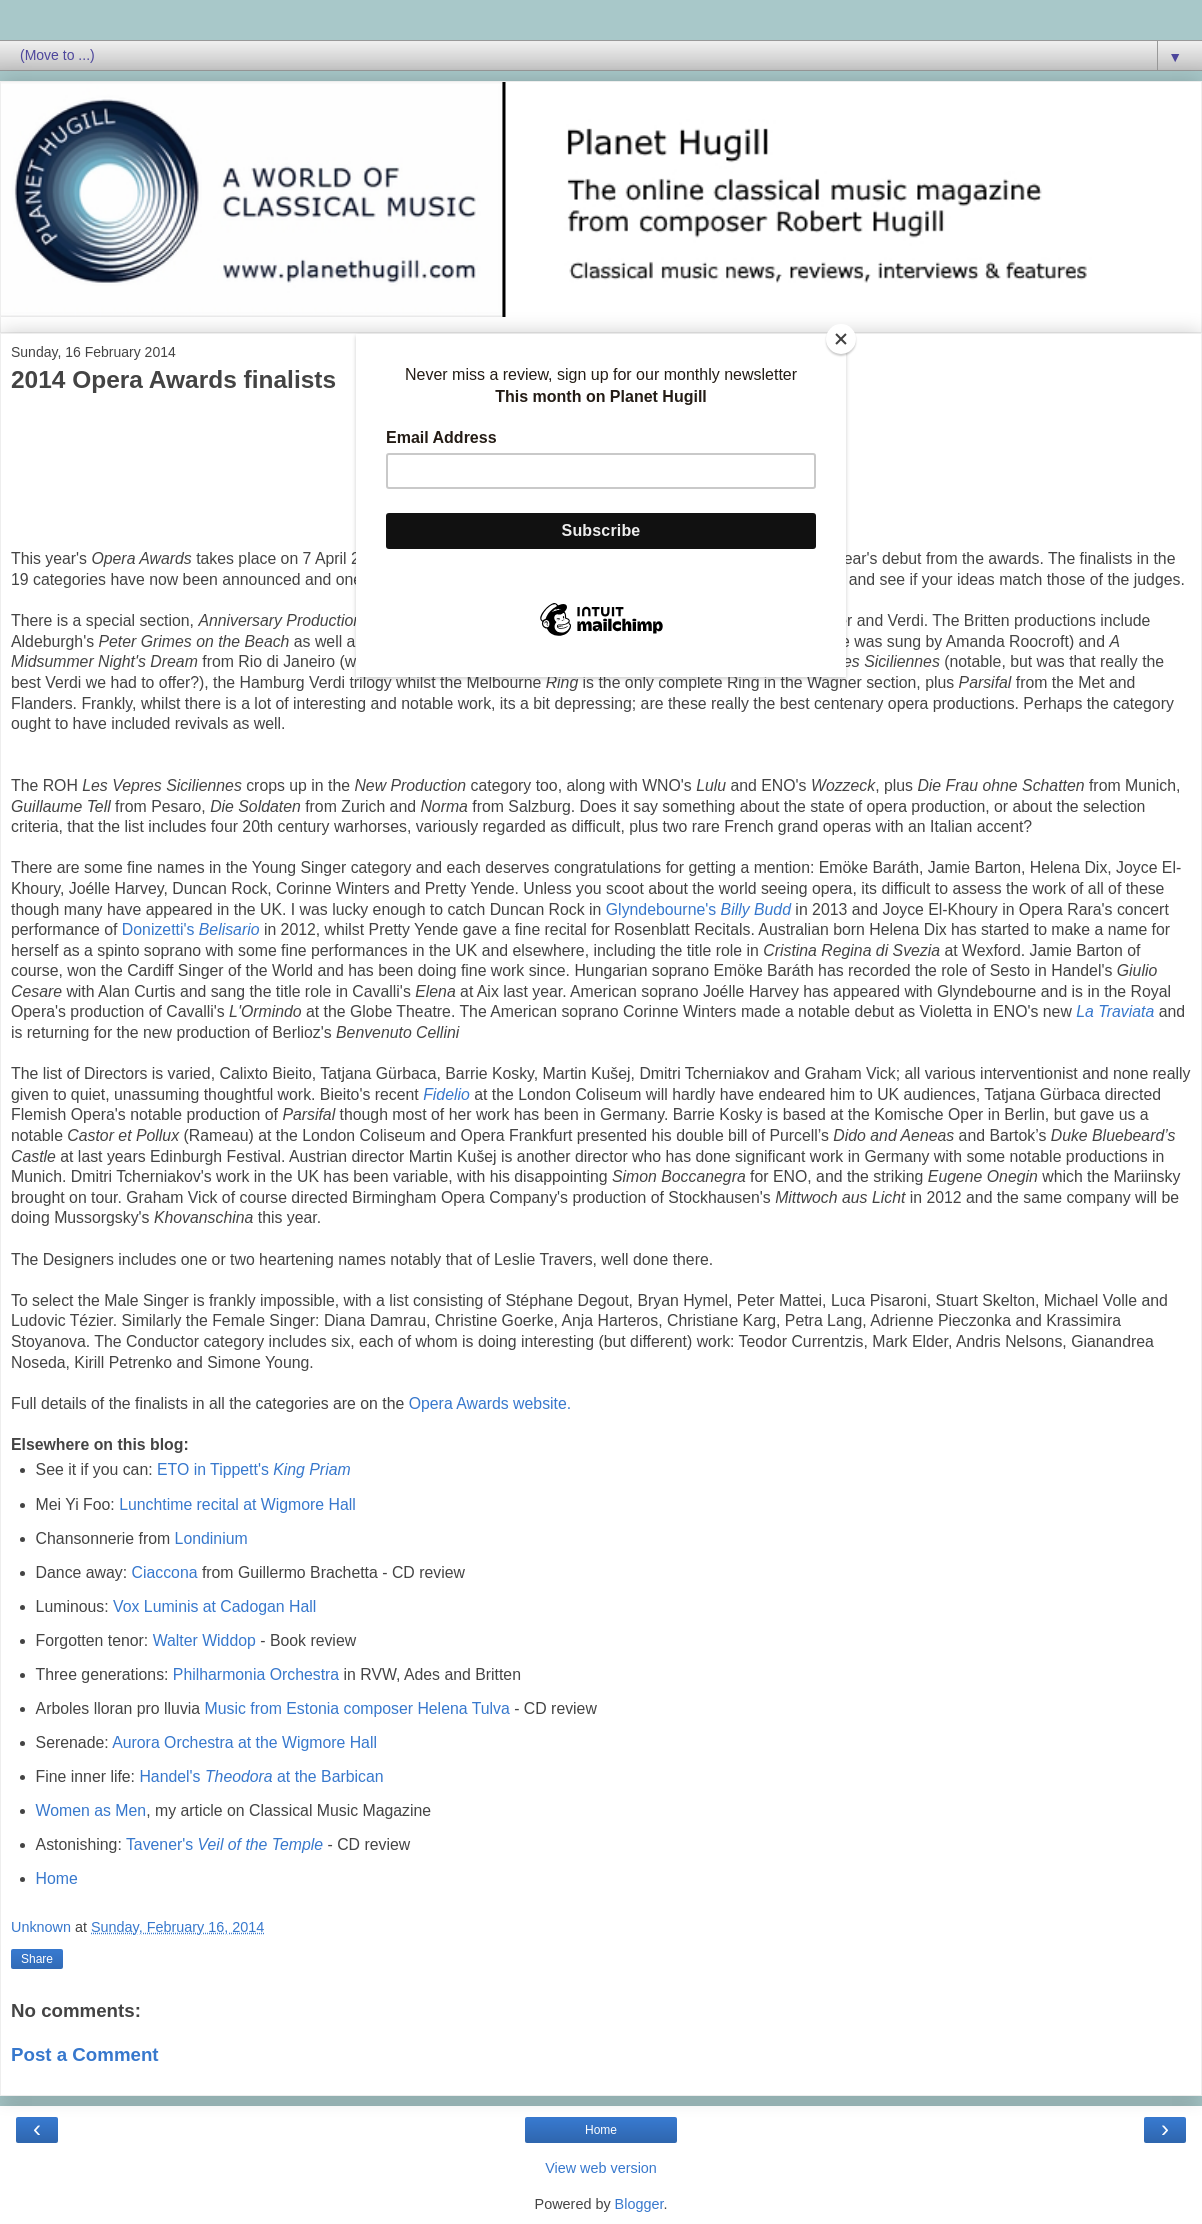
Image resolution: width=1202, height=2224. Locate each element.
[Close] (841, 339)
